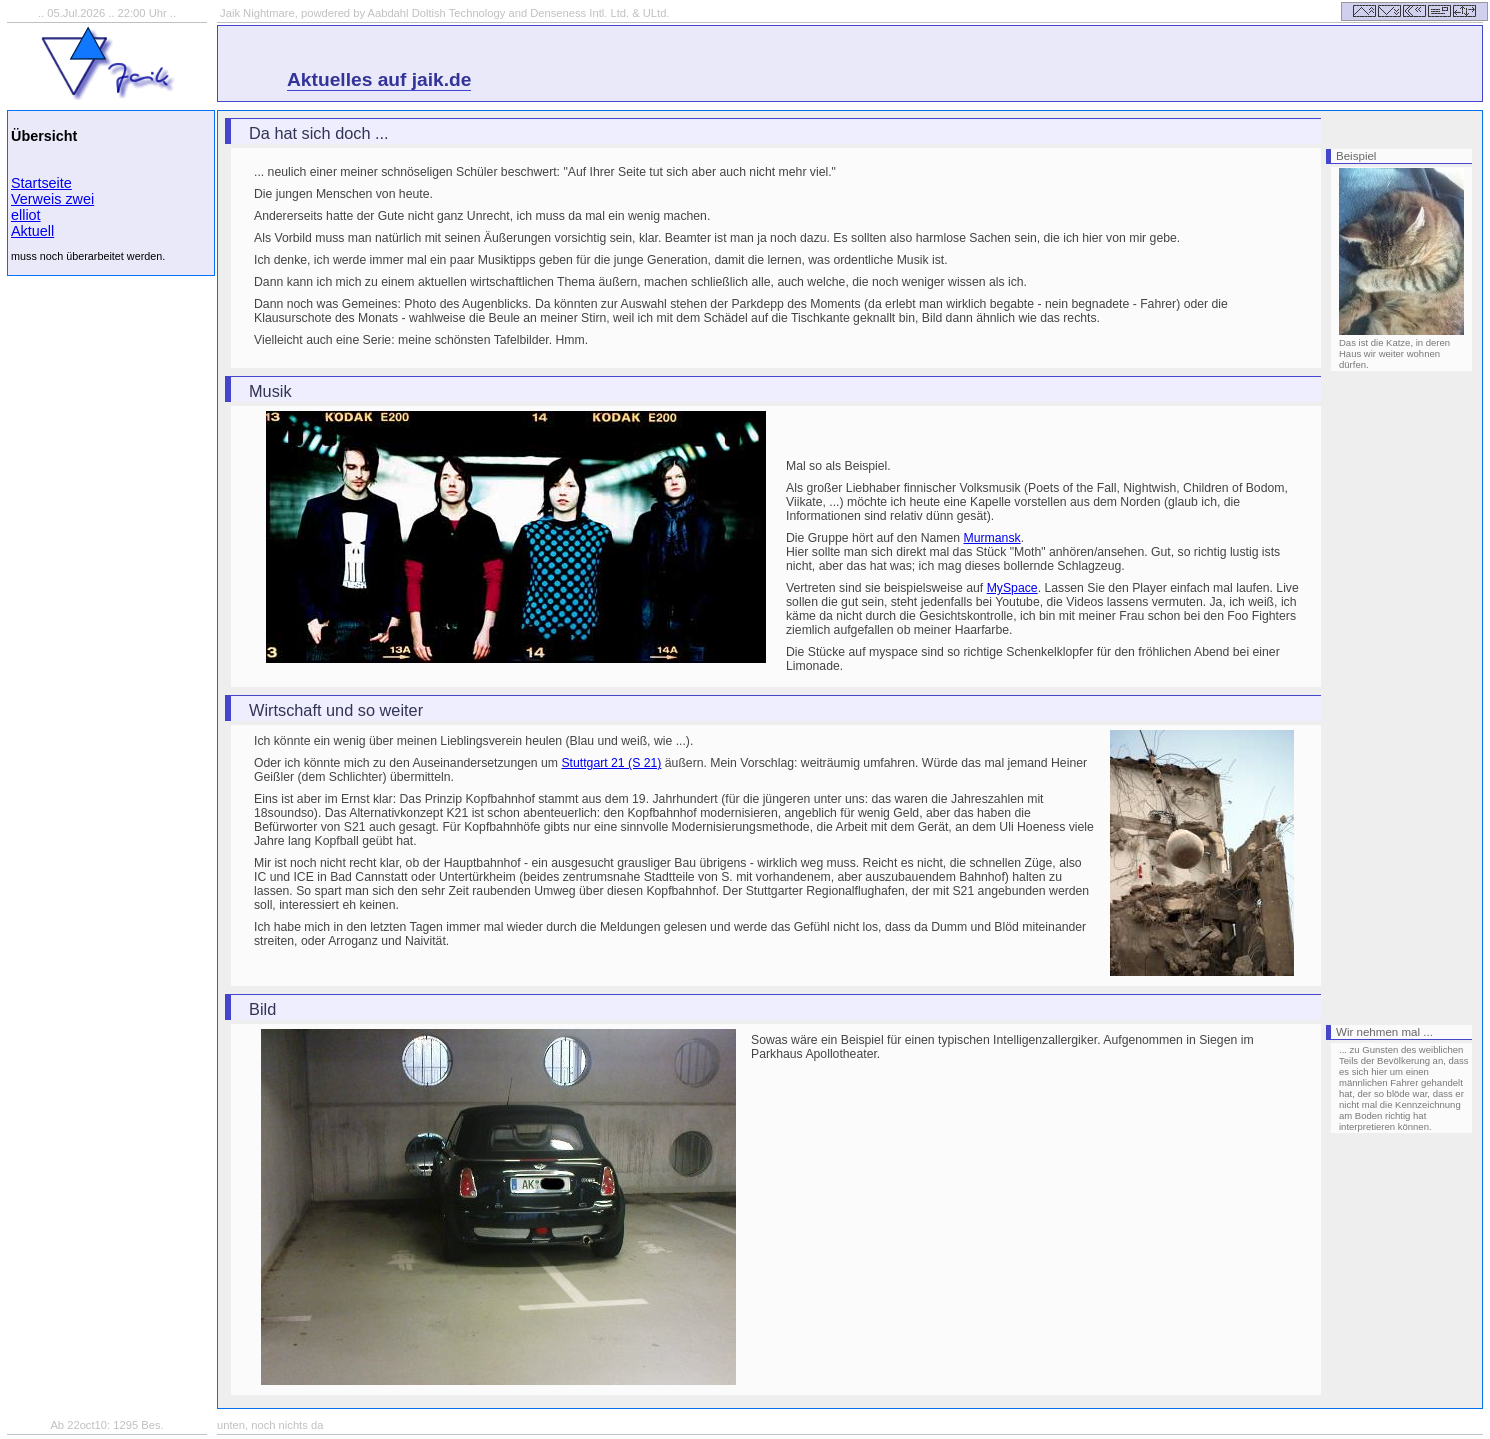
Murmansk (992, 538)
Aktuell (32, 231)
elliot (26, 215)
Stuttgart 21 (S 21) (611, 763)
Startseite (41, 183)
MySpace (1012, 588)
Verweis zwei (52, 199)
